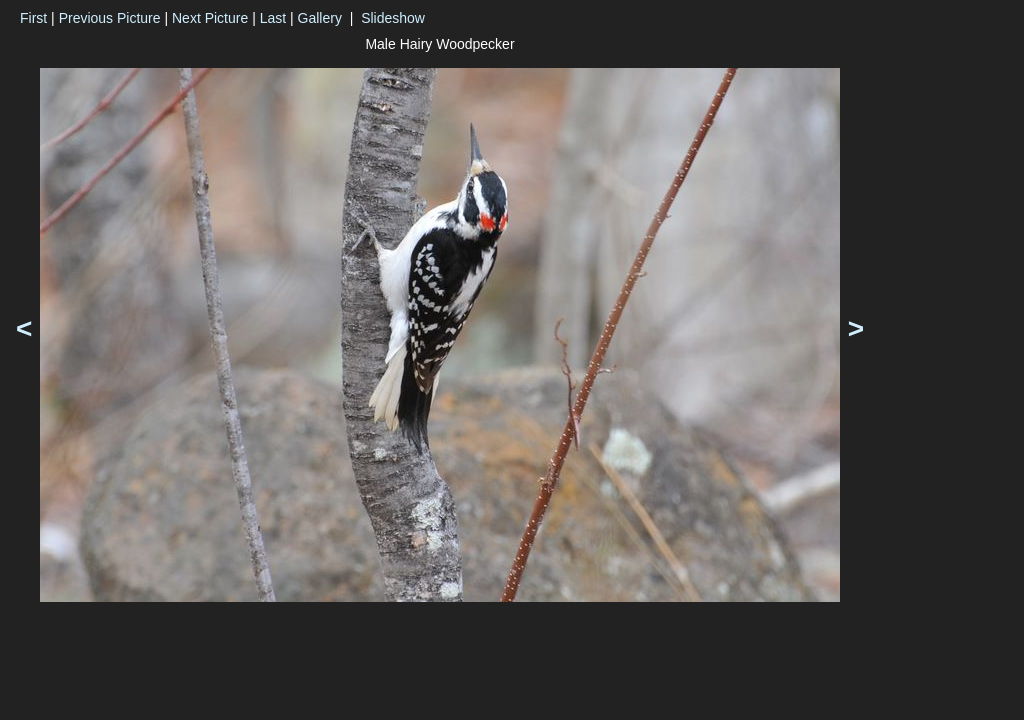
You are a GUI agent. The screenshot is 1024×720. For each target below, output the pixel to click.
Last (273, 18)
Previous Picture (110, 18)
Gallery (320, 18)
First (33, 18)
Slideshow (393, 18)
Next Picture (210, 18)
